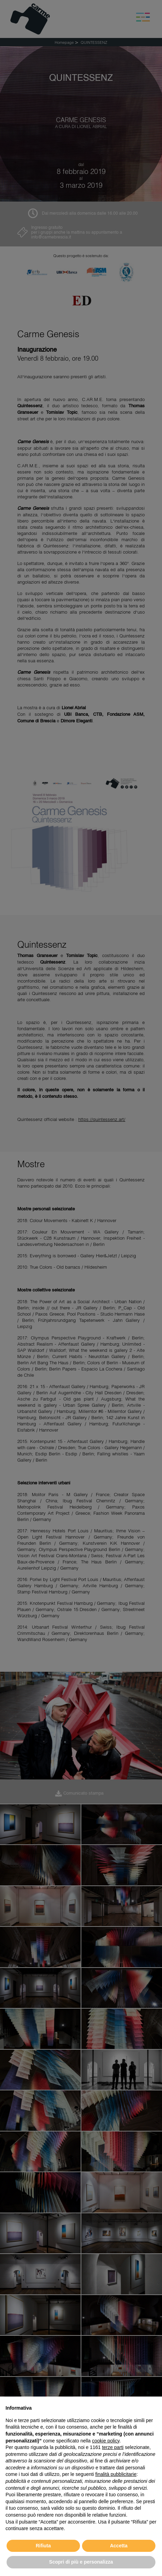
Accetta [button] (119, 2545)
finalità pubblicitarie (115, 2474)
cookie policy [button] (105, 2440)
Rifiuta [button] (43, 2545)
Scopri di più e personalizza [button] (81, 2562)
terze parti (113, 2447)
